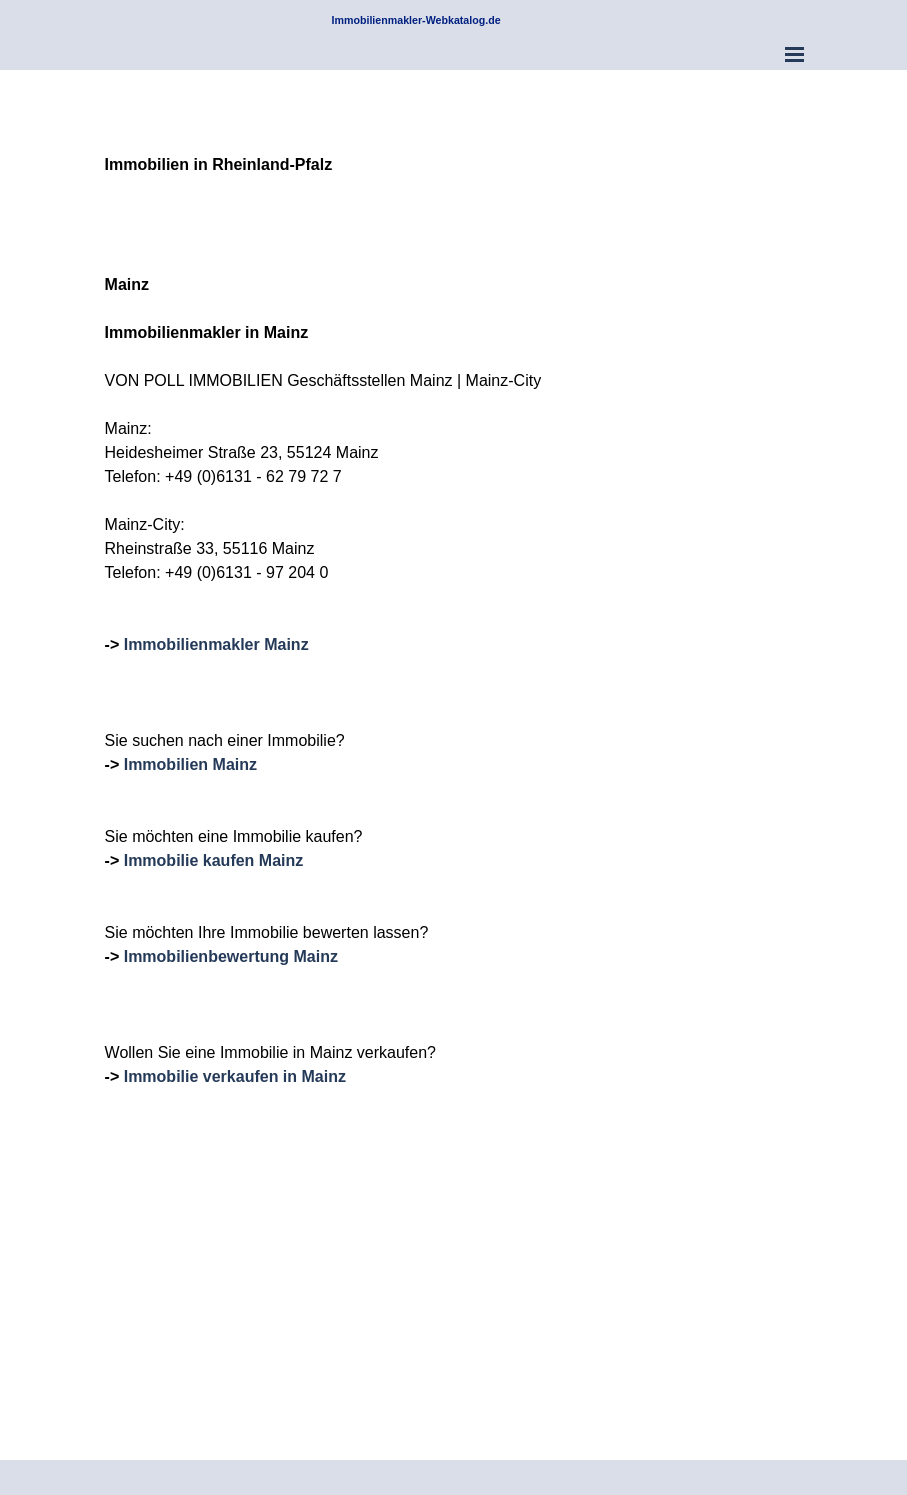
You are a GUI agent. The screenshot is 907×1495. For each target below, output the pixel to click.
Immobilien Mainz (190, 764)
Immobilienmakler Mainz (216, 644)
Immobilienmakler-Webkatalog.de (416, 20)
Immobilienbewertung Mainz (231, 956)
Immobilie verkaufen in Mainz (235, 1076)
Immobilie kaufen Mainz (214, 860)
